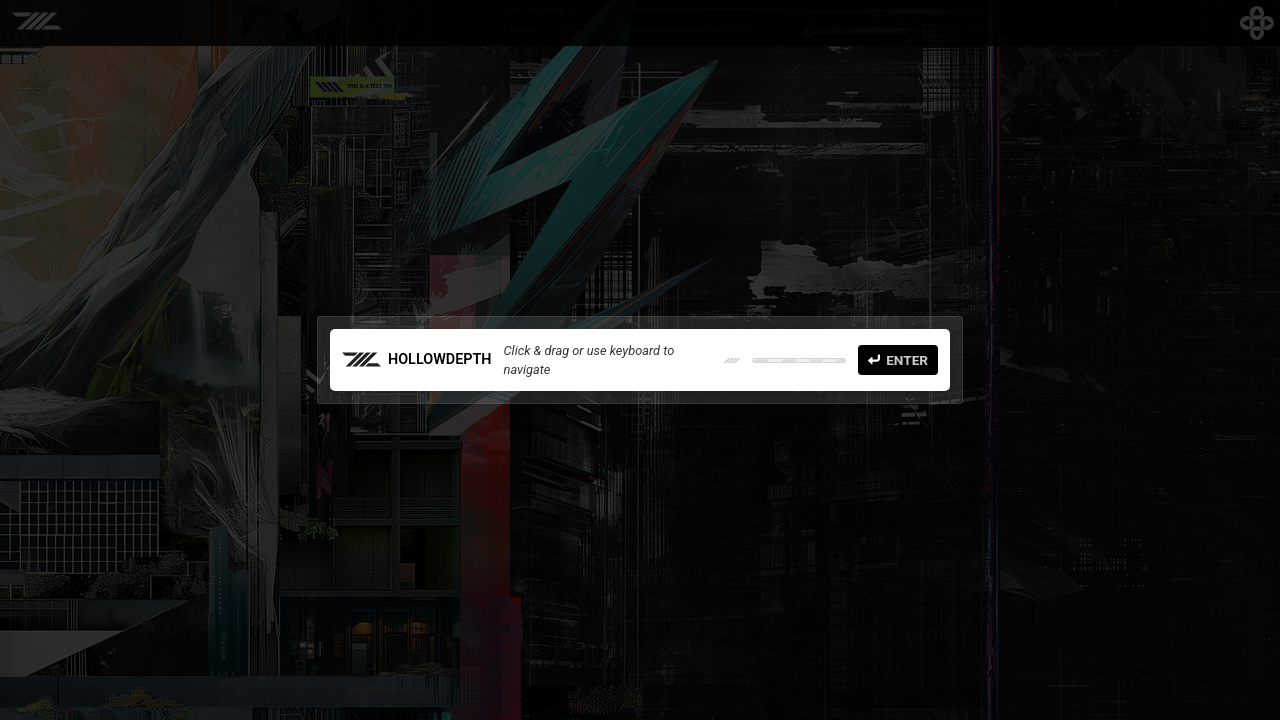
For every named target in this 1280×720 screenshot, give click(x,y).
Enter (898, 360)
